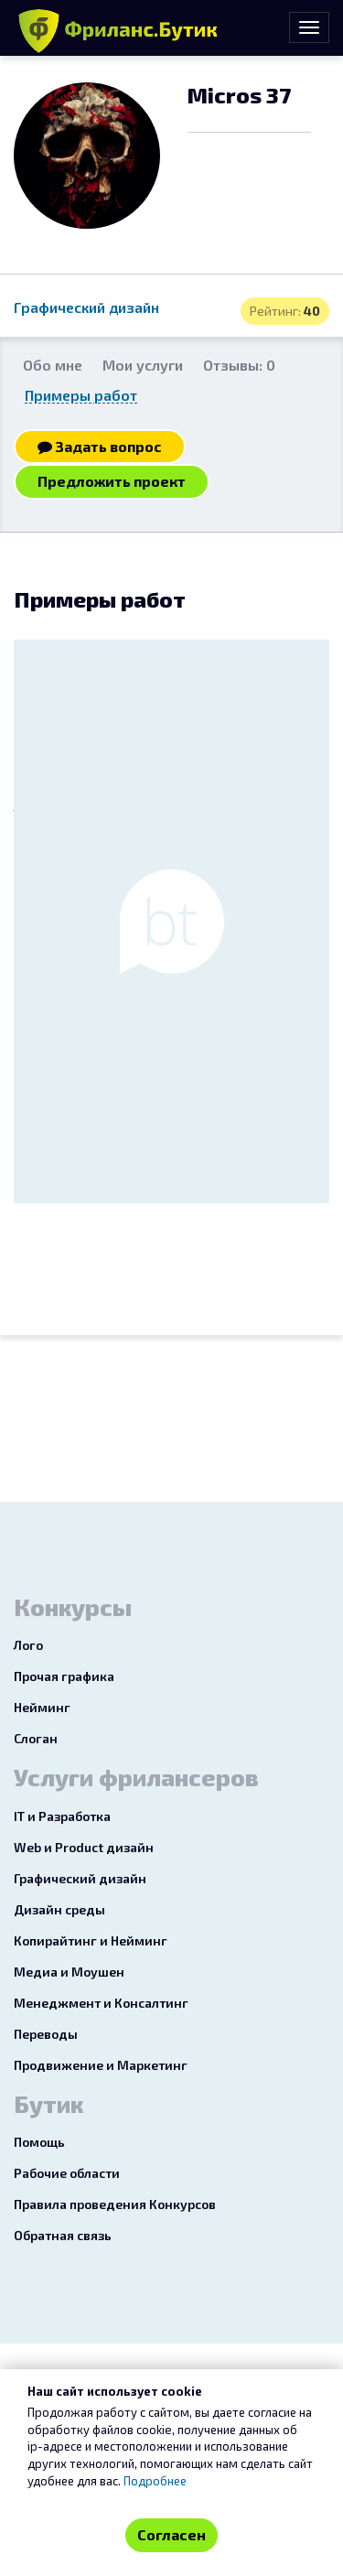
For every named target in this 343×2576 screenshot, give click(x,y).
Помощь (39, 2142)
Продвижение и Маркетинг (101, 2065)
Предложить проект (112, 481)
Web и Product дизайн (84, 1847)
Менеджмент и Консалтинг (101, 2002)
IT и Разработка (62, 1816)
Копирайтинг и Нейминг (90, 1940)
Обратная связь (63, 2235)
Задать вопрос (100, 446)
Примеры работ (81, 395)
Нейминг (42, 1707)
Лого (28, 1645)
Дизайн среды (59, 1909)
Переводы (46, 2034)
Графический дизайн (86, 307)
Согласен (171, 2534)
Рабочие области (67, 2173)
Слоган (36, 1738)
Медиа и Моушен (69, 1971)
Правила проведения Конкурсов (115, 2204)
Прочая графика (64, 1676)
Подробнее (155, 2481)
